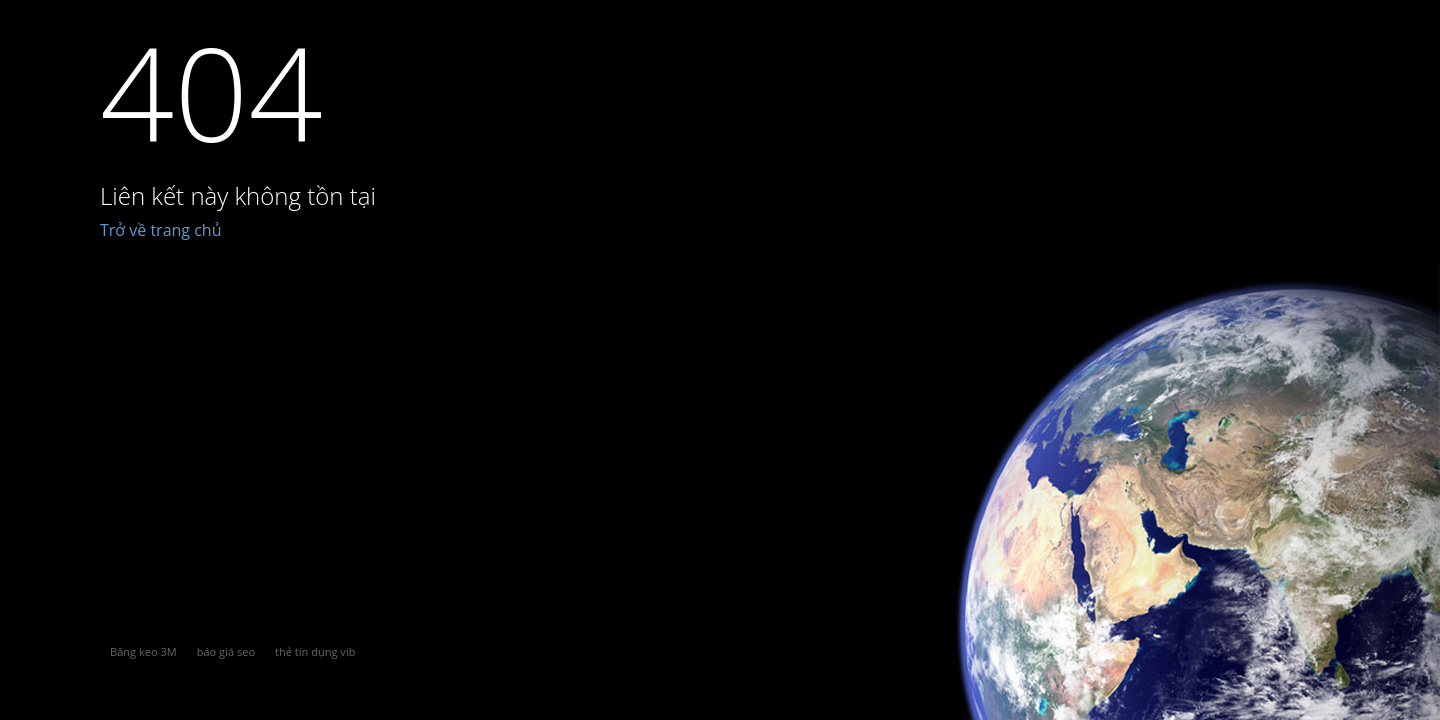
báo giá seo (226, 651)
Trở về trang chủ (161, 230)
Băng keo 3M (143, 651)
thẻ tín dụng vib (315, 651)
